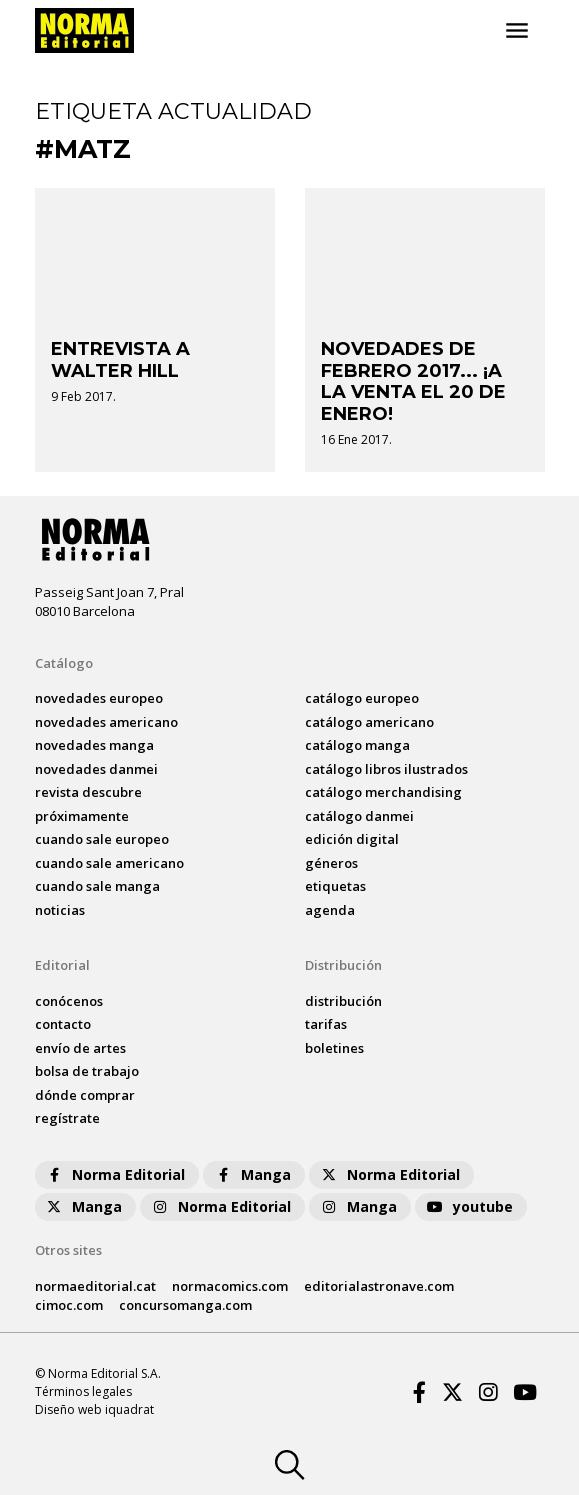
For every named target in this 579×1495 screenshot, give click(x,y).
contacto (63, 1024)
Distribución (343, 965)
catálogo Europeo (362, 698)
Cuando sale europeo (102, 839)
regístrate (67, 1118)
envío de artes (80, 1048)
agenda (330, 910)
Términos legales (83, 1391)
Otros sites (68, 1250)
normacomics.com (230, 1286)
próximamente (82, 816)
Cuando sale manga (97, 886)
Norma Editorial (114, 1174)
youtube (469, 1206)
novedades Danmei (96, 769)
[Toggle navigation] (517, 31)
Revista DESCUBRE (88, 792)
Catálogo (64, 663)
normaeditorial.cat (95, 1286)
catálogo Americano (369, 722)
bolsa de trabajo (87, 1071)
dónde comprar (85, 1095)
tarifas (326, 1024)
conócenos (69, 1001)
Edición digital (352, 839)
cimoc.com (69, 1305)
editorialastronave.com (379, 1286)
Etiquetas (335, 886)
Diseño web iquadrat (94, 1409)
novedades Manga (94, 745)
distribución (343, 1001)
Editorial (62, 965)
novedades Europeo (99, 698)
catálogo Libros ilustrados (386, 769)
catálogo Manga (357, 745)
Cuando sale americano (109, 863)
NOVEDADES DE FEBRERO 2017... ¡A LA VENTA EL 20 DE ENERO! (413, 381)
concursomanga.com (185, 1305)
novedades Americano (106, 722)
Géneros (331, 863)
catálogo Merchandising (383, 792)
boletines (334, 1048)
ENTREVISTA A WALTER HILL (120, 360)
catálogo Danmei (359, 816)
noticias (60, 910)
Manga (252, 1174)
